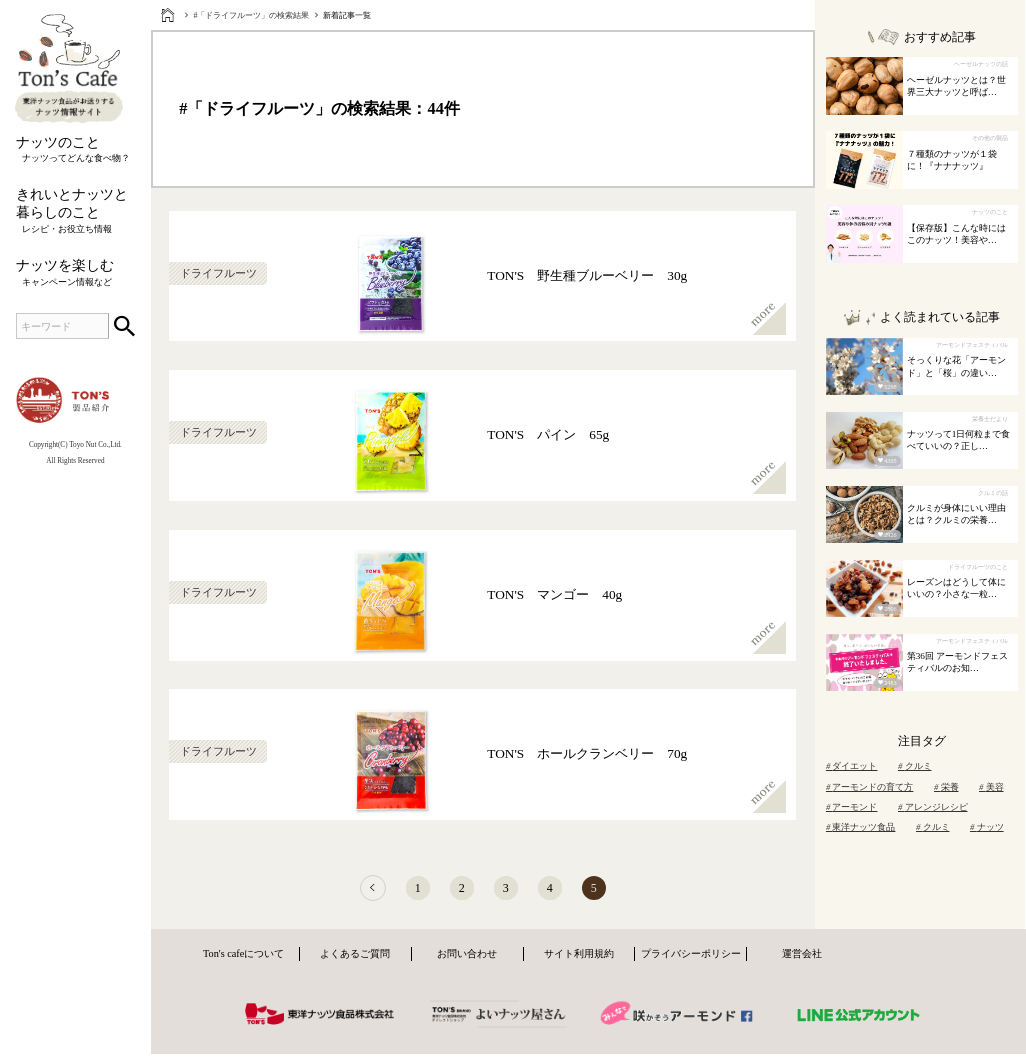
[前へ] (355, 891)
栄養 (946, 787)
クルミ (915, 766)
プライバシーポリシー (691, 959)
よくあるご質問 (355, 959)
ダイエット (852, 766)
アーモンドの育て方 (870, 787)
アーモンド (852, 807)
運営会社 (802, 959)
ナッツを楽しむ (75, 273)
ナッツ (987, 827)
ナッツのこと (75, 150)
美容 (991, 787)
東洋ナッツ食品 (861, 827)
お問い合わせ (467, 959)
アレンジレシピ (933, 807)
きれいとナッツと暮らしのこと (75, 211)
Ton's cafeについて (243, 959)
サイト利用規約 (579, 959)
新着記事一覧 (347, 15)
